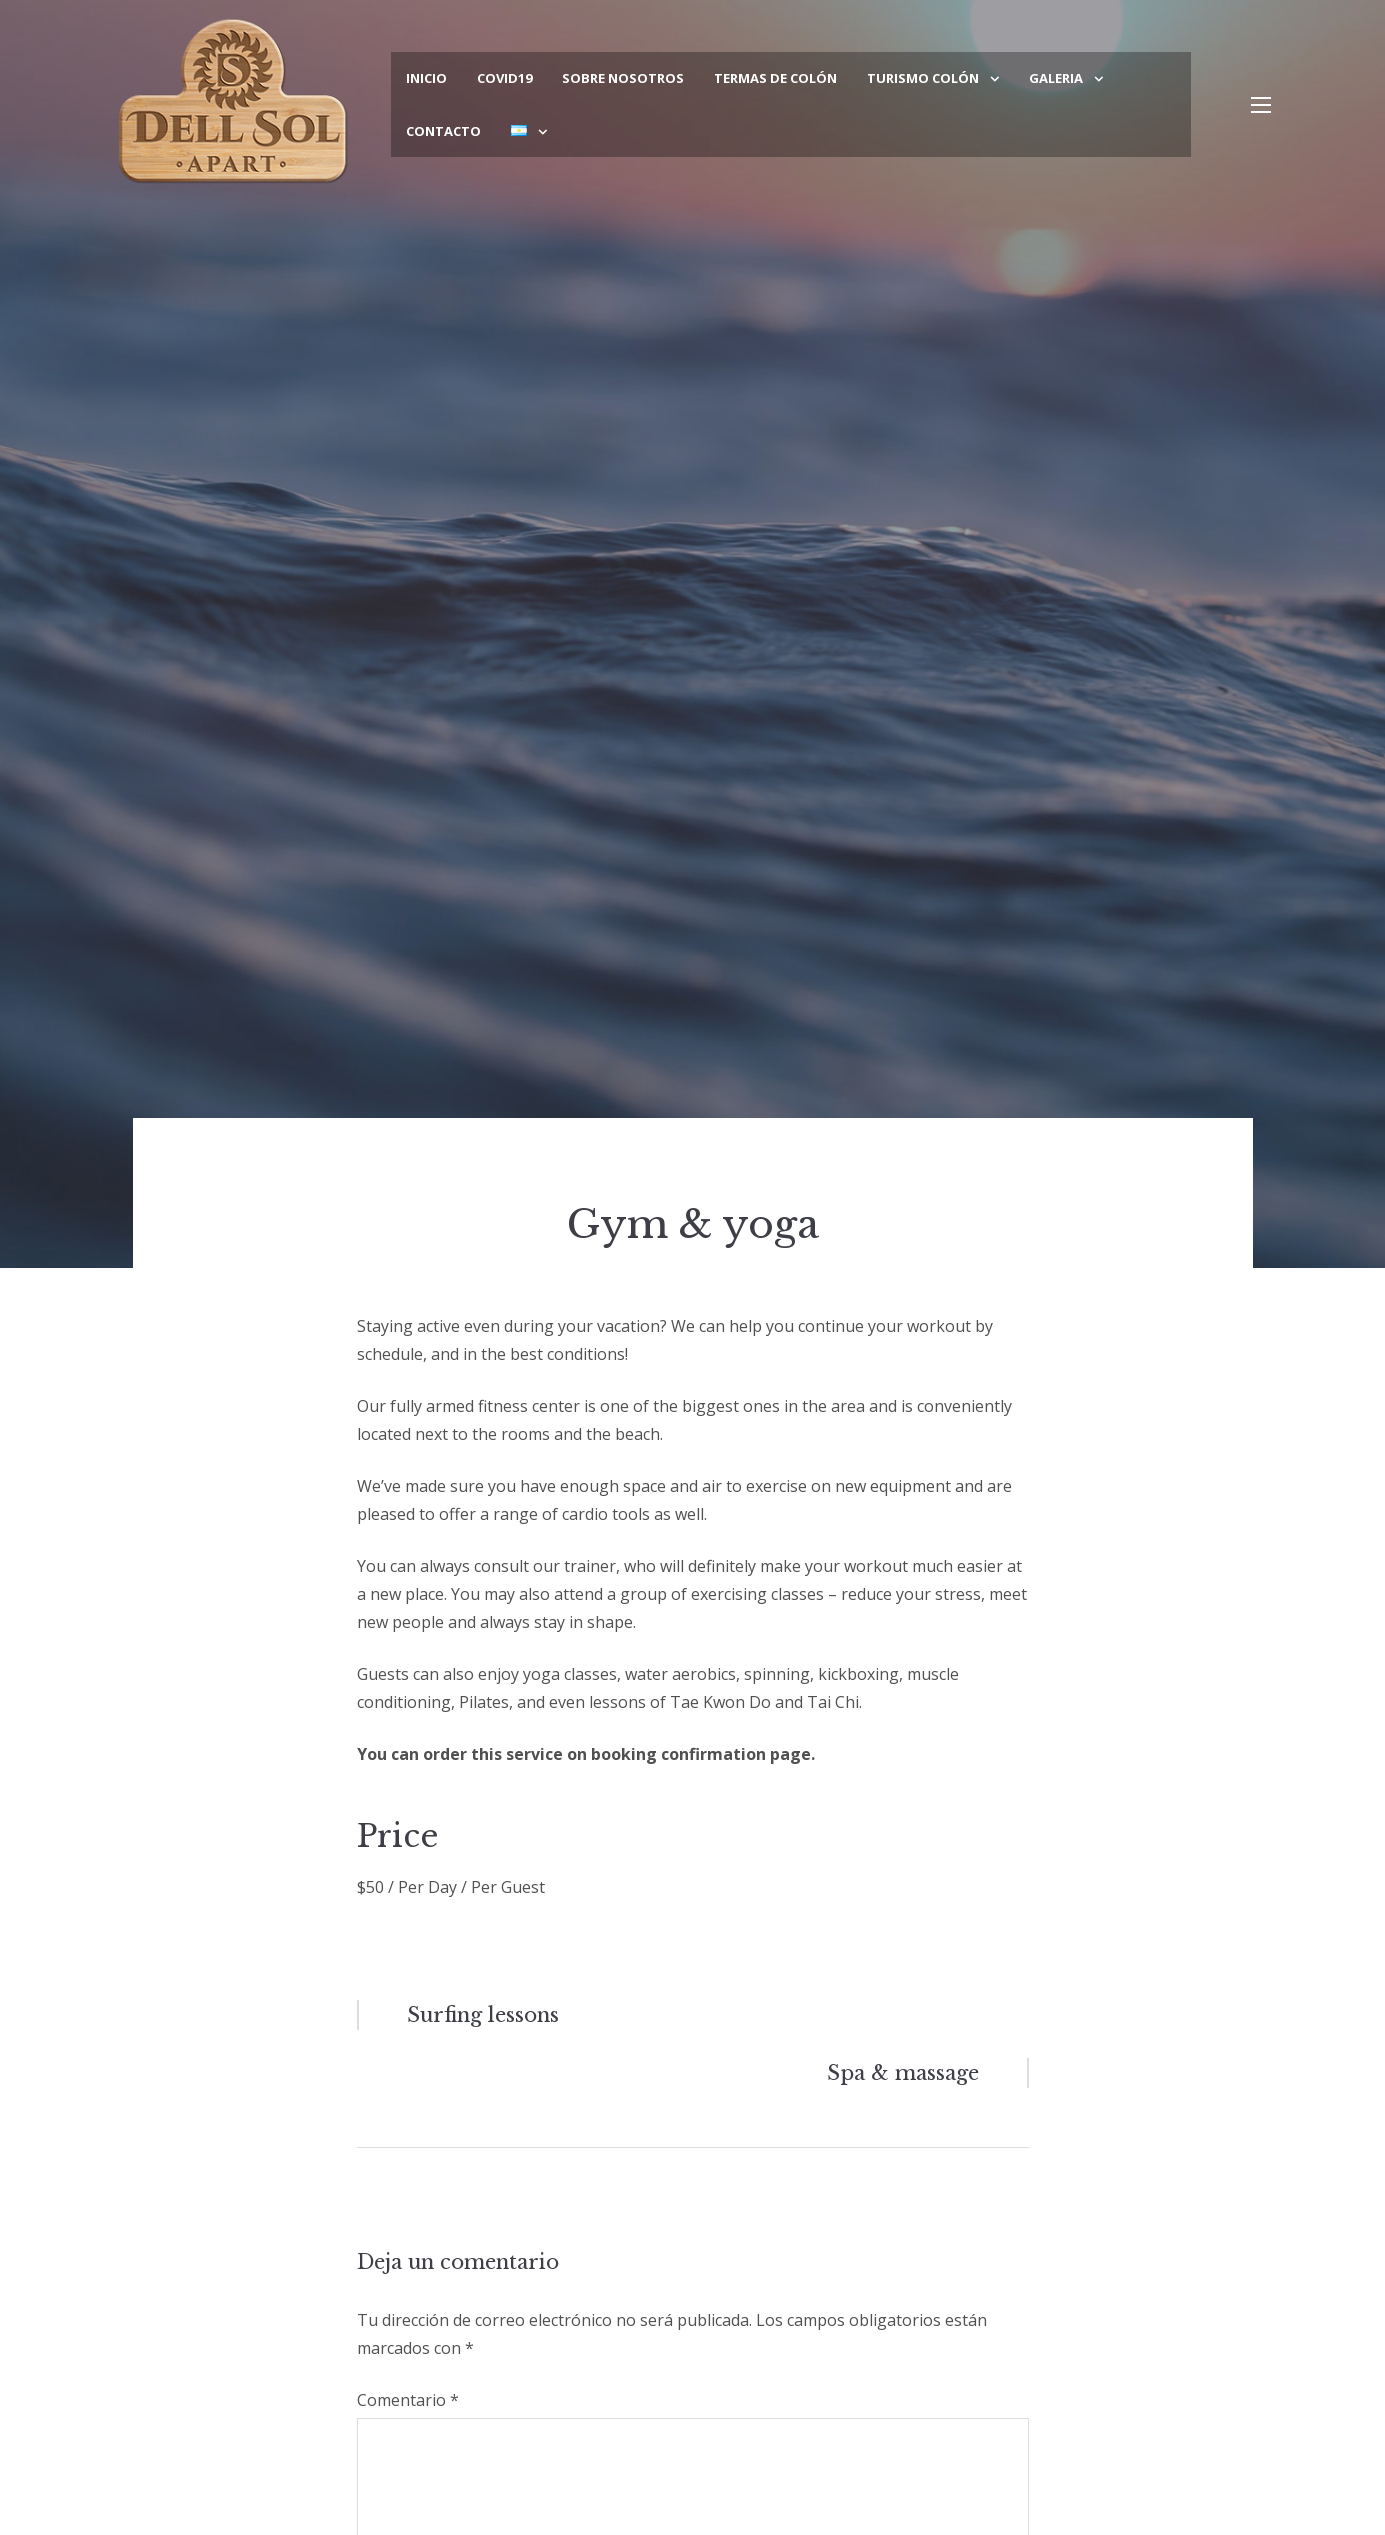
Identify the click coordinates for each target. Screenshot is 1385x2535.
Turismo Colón (923, 78)
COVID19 (504, 78)
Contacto (443, 131)
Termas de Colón (775, 78)
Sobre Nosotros (623, 78)
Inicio (426, 78)
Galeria (1056, 78)
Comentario (408, 2400)
